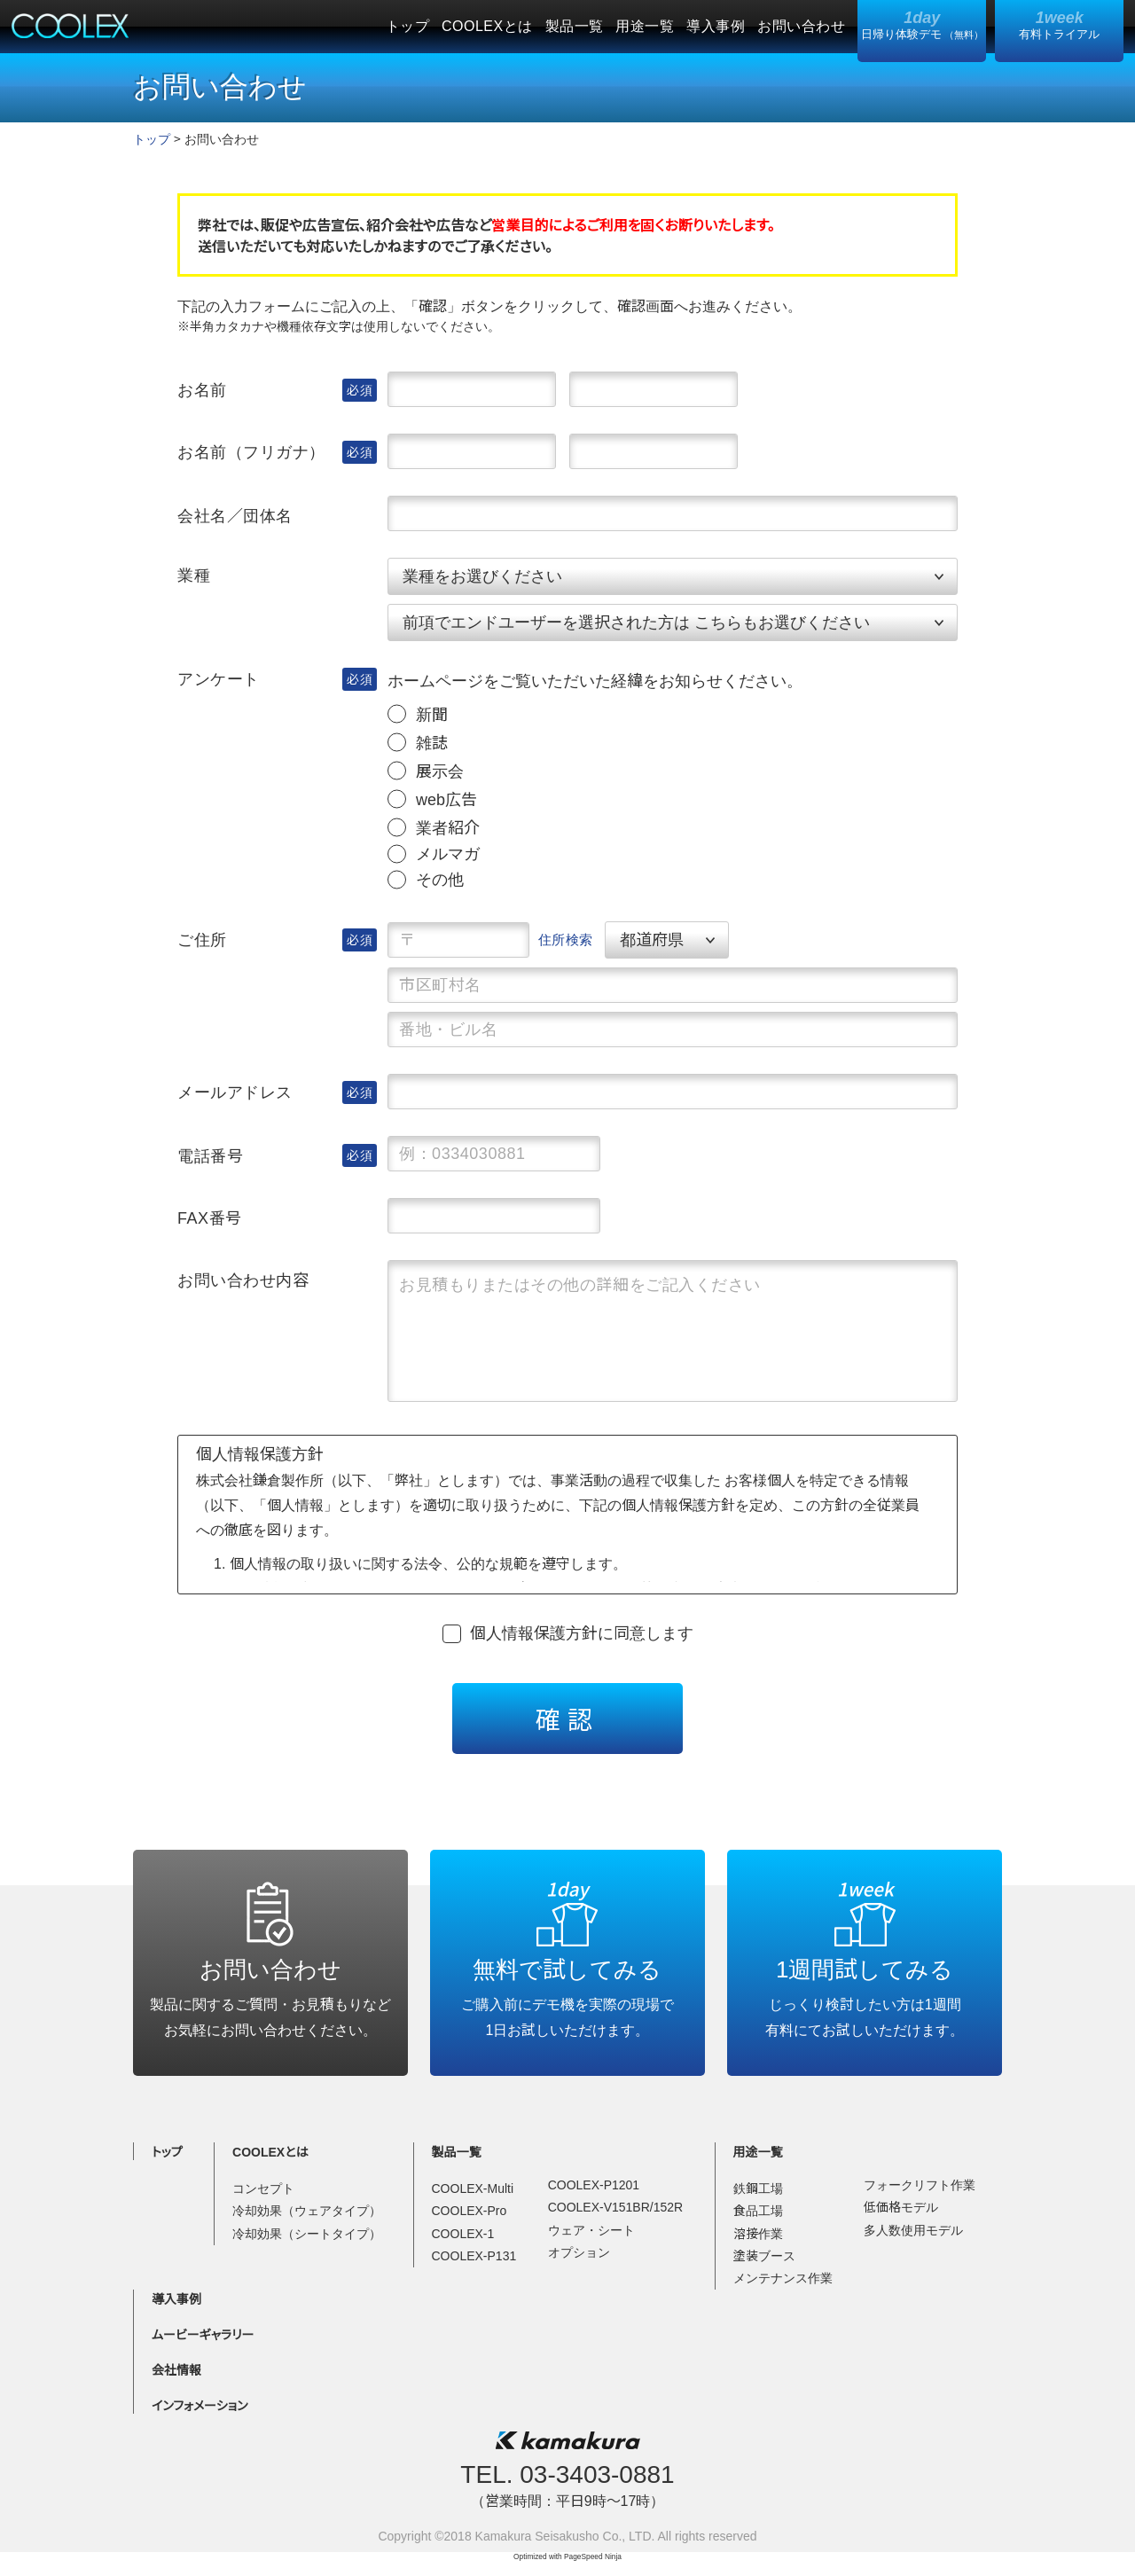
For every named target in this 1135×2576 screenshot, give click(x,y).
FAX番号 (209, 1218)
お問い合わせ (801, 26)
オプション (579, 2252)
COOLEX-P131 (474, 2256)
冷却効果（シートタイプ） (306, 2234)
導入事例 (715, 26)
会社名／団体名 (235, 516)
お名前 (202, 390)
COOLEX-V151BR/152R (616, 2207)
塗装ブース (764, 2256)
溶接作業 (758, 2234)
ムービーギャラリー (203, 2335)
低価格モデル (901, 2207)
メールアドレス (235, 1092)
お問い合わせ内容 (243, 1280)
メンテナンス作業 (783, 2278)
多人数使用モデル (913, 2230)
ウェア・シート (591, 2230)
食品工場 (758, 2211)
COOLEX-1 (463, 2234)
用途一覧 (644, 26)
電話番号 (210, 1156)
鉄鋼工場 (758, 2188)
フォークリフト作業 (919, 2185)
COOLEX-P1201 (594, 2185)
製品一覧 (574, 26)
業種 (193, 575)
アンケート (218, 679)
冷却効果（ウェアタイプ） (306, 2211)
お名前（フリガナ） (251, 452)
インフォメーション (200, 2406)
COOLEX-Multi (473, 2188)
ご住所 (202, 940)
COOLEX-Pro (469, 2211)
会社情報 (176, 2370)
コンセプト (263, 2188)
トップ (407, 26)
